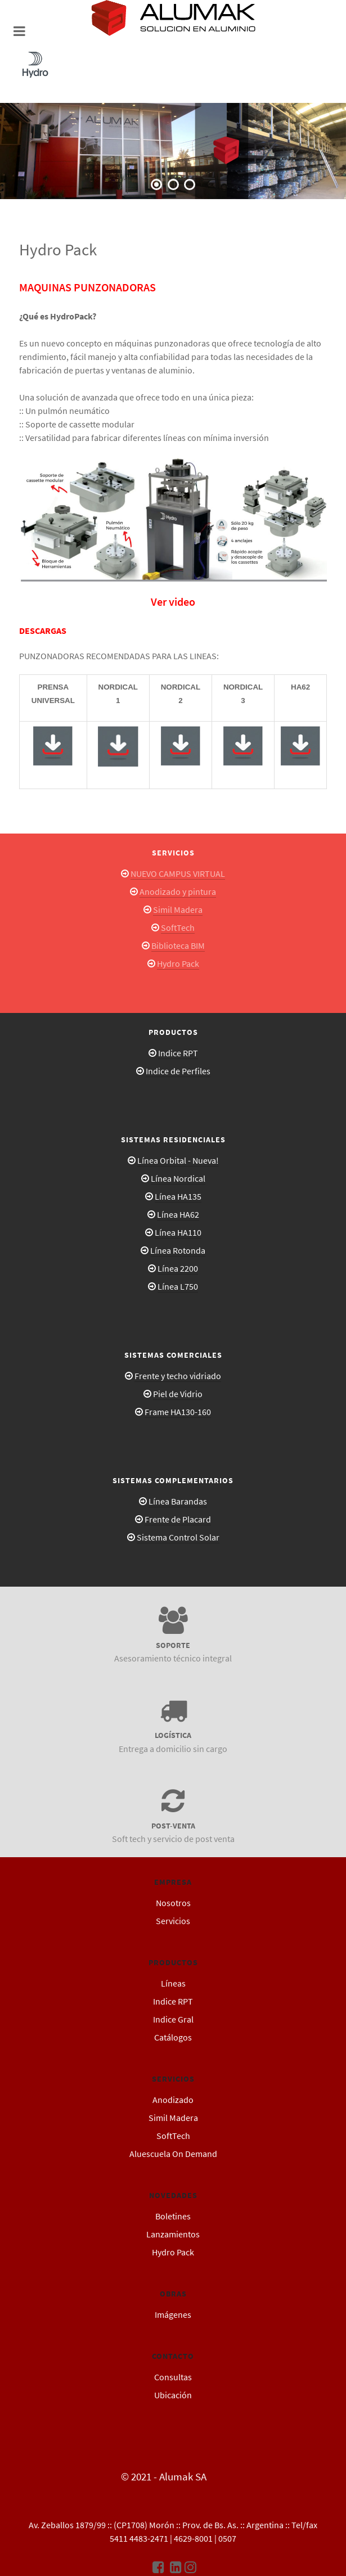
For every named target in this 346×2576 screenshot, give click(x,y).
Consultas (173, 2377)
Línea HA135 (178, 1196)
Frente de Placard (178, 1519)
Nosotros (173, 1902)
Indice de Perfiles (178, 1071)
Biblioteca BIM (178, 945)
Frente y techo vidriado (177, 1375)
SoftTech (178, 927)
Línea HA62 (178, 1214)
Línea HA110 (178, 1232)
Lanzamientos (173, 2234)
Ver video (173, 602)
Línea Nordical (178, 1178)
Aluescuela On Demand (173, 2153)
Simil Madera (178, 909)
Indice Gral (173, 2019)
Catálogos (173, 2037)
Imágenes (173, 2314)
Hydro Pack (178, 963)
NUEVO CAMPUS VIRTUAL (178, 873)
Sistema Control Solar (178, 1537)
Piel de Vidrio (178, 1393)
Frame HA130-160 (178, 1411)
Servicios (173, 1920)
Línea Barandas (178, 1501)
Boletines (173, 2216)
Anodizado (173, 2099)
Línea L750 (178, 1286)
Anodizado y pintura (178, 891)
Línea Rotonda (177, 1250)
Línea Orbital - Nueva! (178, 1160)
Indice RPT (178, 1053)
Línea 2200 (178, 1268)
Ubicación (173, 2395)
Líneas (173, 1983)
